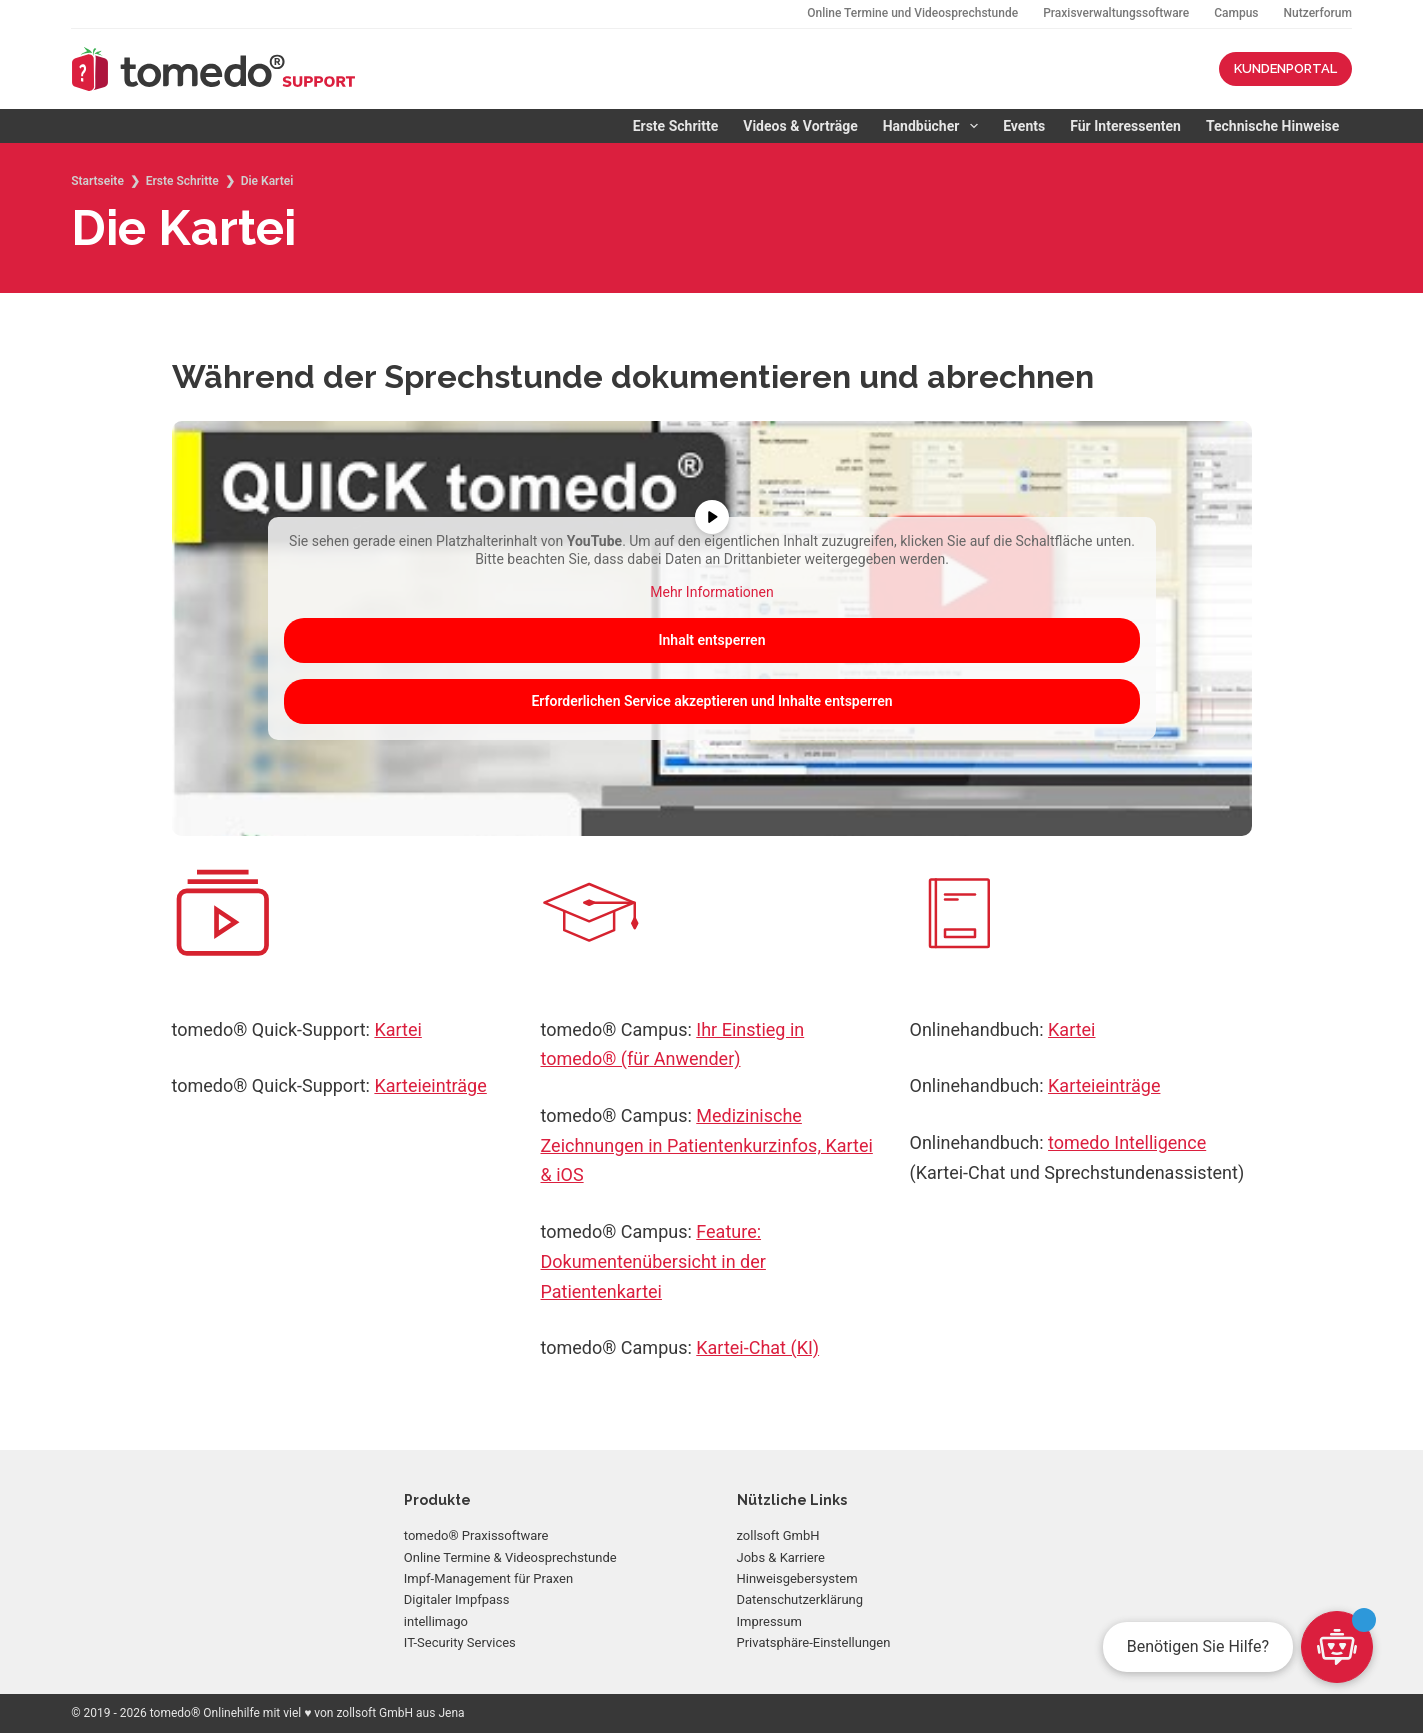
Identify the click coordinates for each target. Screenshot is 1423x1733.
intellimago (436, 1621)
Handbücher (934, 126)
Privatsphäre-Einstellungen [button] (814, 1642)
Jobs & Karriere (781, 1557)
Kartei (397, 1029)
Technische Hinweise (1272, 126)
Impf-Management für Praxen (488, 1578)
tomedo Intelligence (1127, 1142)
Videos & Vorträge (800, 126)
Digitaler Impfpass (457, 1599)
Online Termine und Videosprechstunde (912, 13)
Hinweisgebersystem (797, 1578)
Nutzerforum (1318, 13)
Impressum (769, 1621)
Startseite (97, 181)
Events (1024, 126)
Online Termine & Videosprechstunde (510, 1557)
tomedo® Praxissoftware (476, 1535)
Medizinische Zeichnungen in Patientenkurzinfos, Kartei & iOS (707, 1145)
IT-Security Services (460, 1642)
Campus (1236, 13)
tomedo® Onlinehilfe (205, 1713)
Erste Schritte (676, 126)
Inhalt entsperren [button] (711, 639)
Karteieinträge (430, 1085)
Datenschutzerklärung (800, 1599)
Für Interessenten (1125, 126)
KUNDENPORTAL (1285, 68)
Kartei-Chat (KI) (757, 1347)
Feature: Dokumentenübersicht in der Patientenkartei (653, 1261)
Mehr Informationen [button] (711, 592)
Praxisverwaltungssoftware (1116, 13)
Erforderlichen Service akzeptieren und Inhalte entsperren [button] (711, 700)
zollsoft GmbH (778, 1535)
